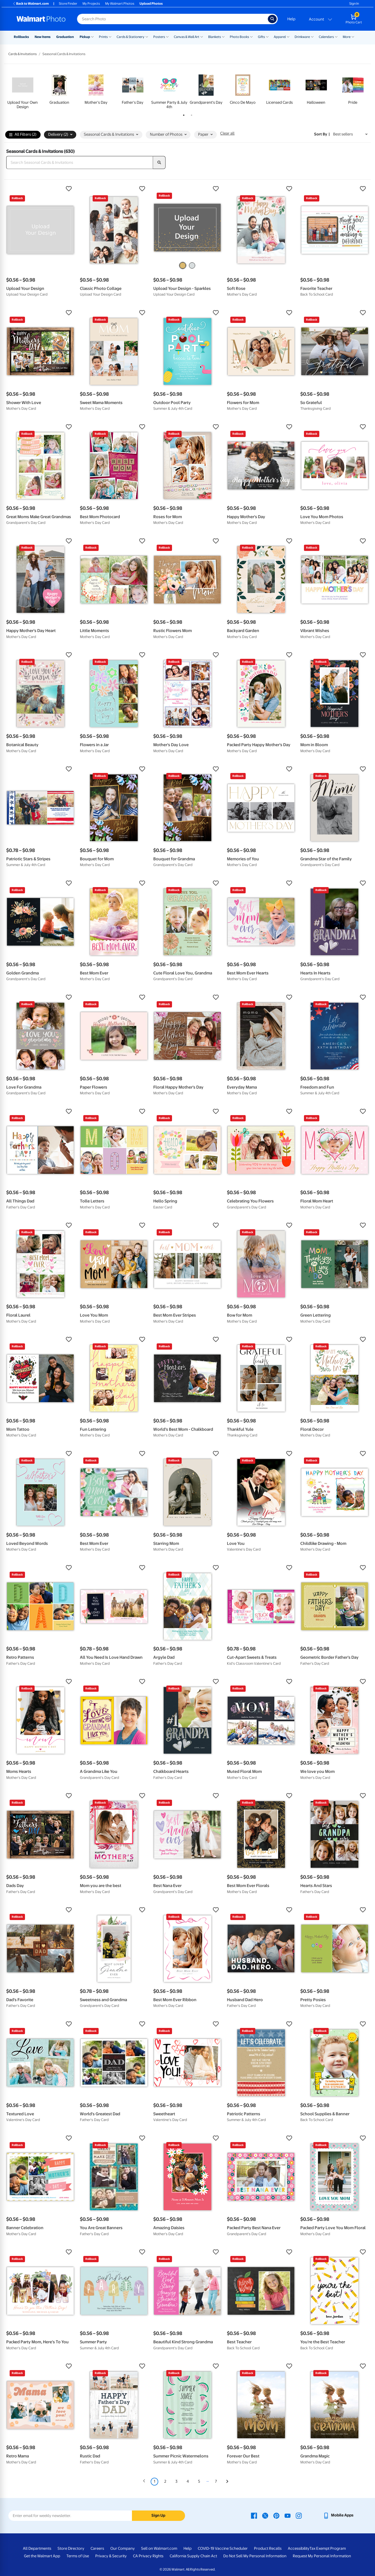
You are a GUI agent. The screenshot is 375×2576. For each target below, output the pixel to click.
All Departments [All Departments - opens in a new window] (37, 2548)
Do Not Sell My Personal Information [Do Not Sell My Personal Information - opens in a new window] (255, 2556)
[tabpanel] (22, 90)
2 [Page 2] (165, 2481)
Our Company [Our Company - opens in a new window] (122, 2548)
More (347, 37)
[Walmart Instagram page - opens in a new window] (299, 2515)
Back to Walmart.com (30, 3)
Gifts (261, 37)
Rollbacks (21, 37)
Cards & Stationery (130, 37)
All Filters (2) (22, 135)
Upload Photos (151, 3)
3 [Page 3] (176, 2481)
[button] (40, 188)
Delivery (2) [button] (60, 134)
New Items (42, 37)
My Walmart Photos (119, 3)
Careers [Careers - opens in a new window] (97, 2548)
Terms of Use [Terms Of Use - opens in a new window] (77, 2556)
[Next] (227, 2482)
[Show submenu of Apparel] (288, 36)
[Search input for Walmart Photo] (172, 19)
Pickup (85, 37)
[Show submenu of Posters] (167, 36)
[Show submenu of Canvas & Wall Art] (201, 36)
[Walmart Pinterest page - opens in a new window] (276, 2515)
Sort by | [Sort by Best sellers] (322, 134)
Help (291, 19)
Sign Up (158, 2515)
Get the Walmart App (42, 2556)
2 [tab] (190, 114)
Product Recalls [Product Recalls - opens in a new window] (268, 2548)
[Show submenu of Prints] (110, 36)
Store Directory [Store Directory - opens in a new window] (71, 2548)
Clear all (227, 133)
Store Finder (68, 3)
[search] (159, 162)
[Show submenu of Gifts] (267, 36)
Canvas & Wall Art (186, 37)
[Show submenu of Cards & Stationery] (146, 36)
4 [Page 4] (188, 2481)
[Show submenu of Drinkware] (312, 36)
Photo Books (239, 37)
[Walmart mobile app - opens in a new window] (338, 2515)
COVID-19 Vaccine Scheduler (223, 2548)
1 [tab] (182, 114)
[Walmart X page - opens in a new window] (265, 2515)
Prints (103, 37)
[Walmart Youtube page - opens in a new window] (287, 2515)
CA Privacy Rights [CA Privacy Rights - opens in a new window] (148, 2556)
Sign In (354, 3)
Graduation (65, 37)
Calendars (326, 37)
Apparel (280, 37)
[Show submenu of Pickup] (92, 36)
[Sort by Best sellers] (350, 134)
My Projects (91, 3)
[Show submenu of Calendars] (336, 36)
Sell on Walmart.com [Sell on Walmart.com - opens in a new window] (159, 2548)
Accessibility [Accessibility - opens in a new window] (298, 2548)
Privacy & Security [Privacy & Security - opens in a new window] (111, 2556)
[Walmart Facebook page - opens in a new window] (254, 2515)
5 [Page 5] (199, 2481)
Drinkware (302, 37)
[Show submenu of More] (352, 36)
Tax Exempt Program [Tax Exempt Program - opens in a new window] (327, 2548)
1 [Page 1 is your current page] (154, 2481)
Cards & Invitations (22, 54)
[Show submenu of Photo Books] (251, 36)
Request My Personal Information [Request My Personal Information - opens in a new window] (322, 2556)
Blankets (214, 37)
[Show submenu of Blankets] (223, 36)
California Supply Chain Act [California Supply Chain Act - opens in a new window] (193, 2556)
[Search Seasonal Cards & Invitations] (79, 162)
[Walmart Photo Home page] (41, 19)
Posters (159, 37)
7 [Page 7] (216, 2481)
